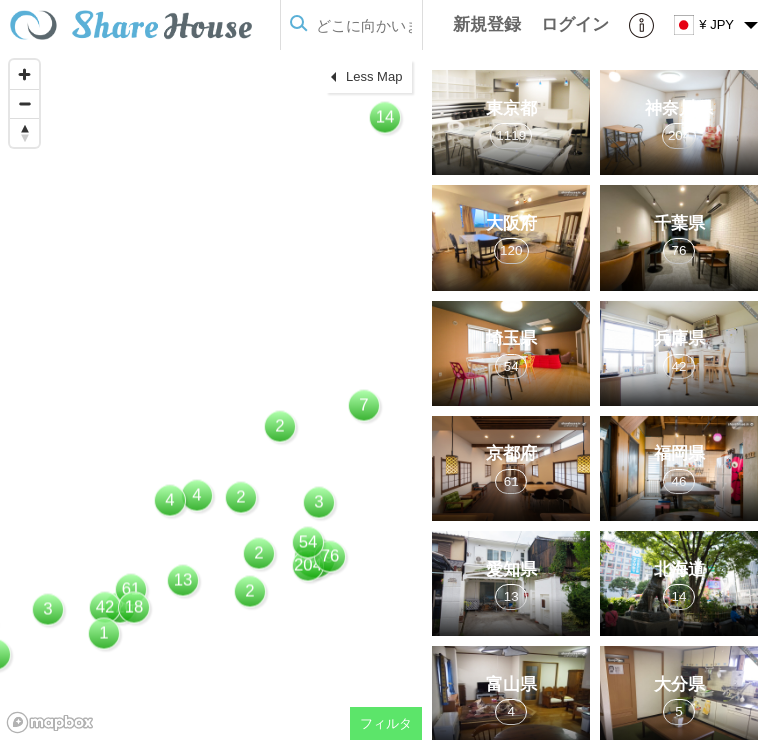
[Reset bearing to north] (24, 132)
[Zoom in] (24, 74)
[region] (211, 395)
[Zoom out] (24, 103)
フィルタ (386, 723)
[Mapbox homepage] (50, 722)
